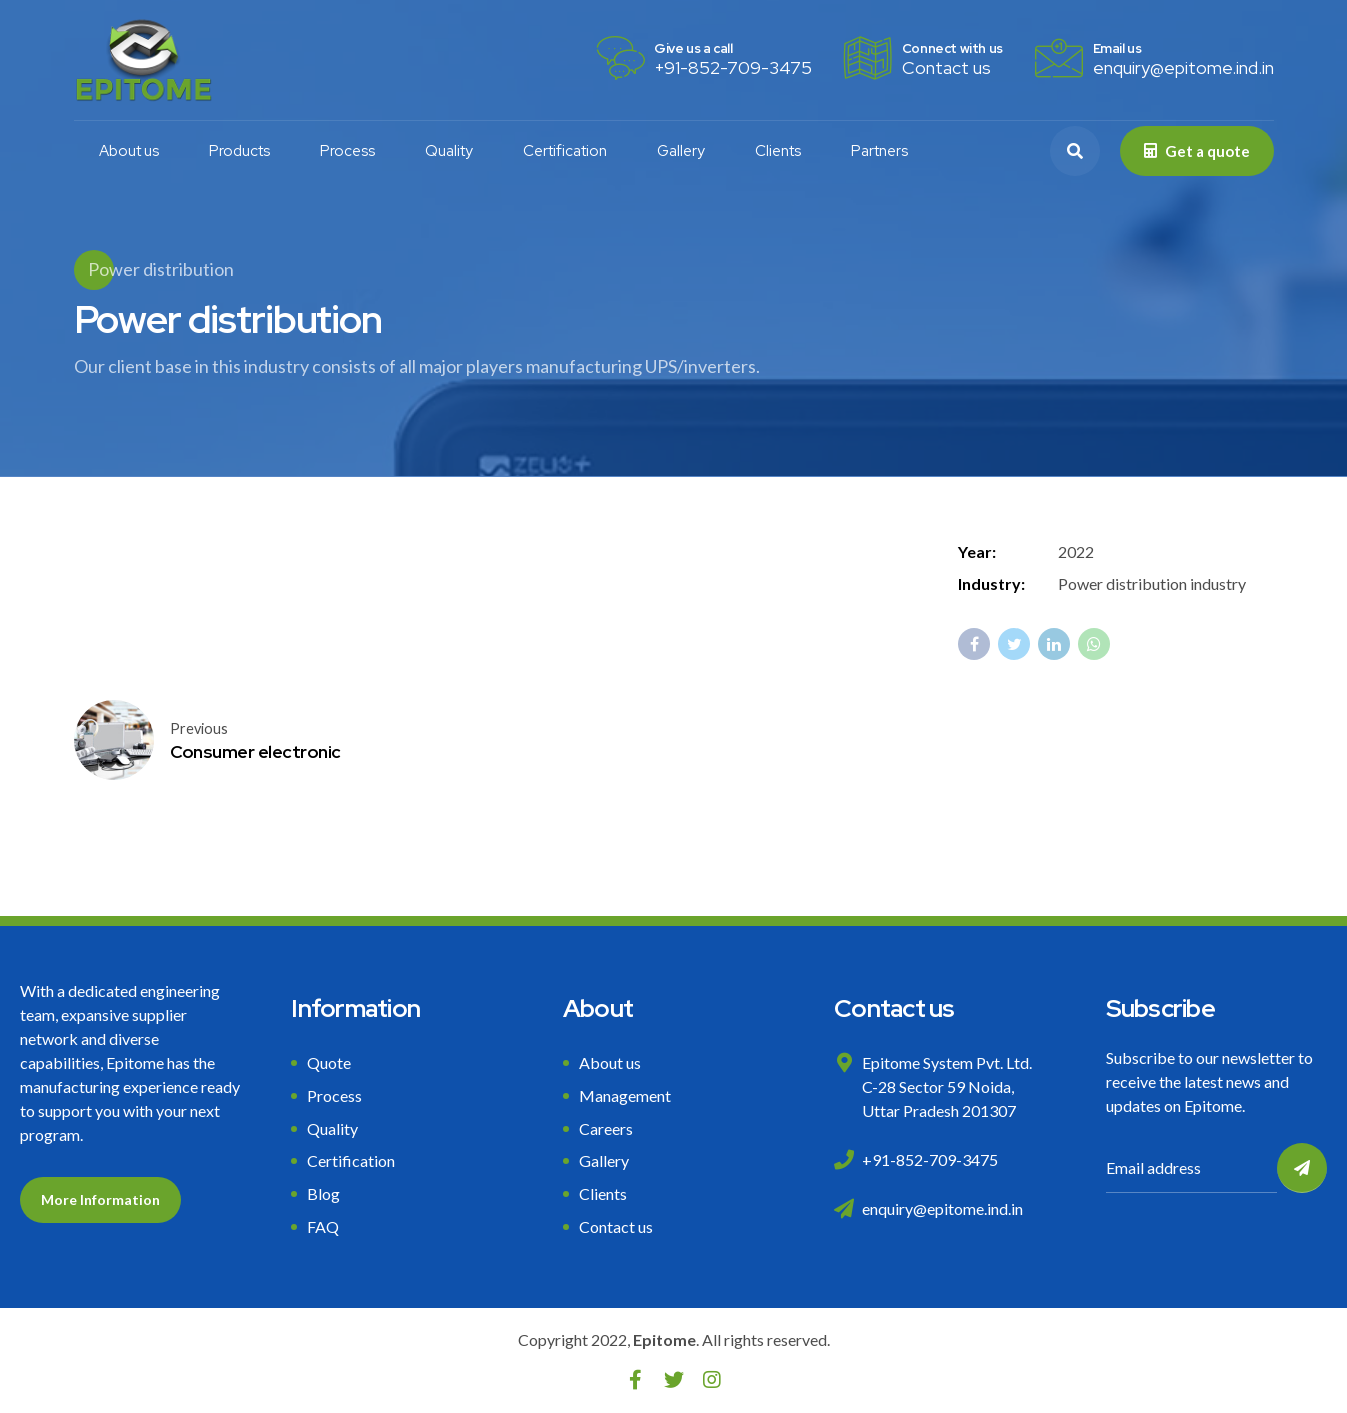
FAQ (323, 1226)
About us (129, 151)
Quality (449, 151)
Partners (879, 151)
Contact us (616, 1226)
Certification (565, 151)
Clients (778, 151)
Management (625, 1095)
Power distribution (161, 269)
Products (239, 151)
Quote (329, 1062)
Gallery (681, 151)
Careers (606, 1128)
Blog (323, 1193)
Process (347, 151)
